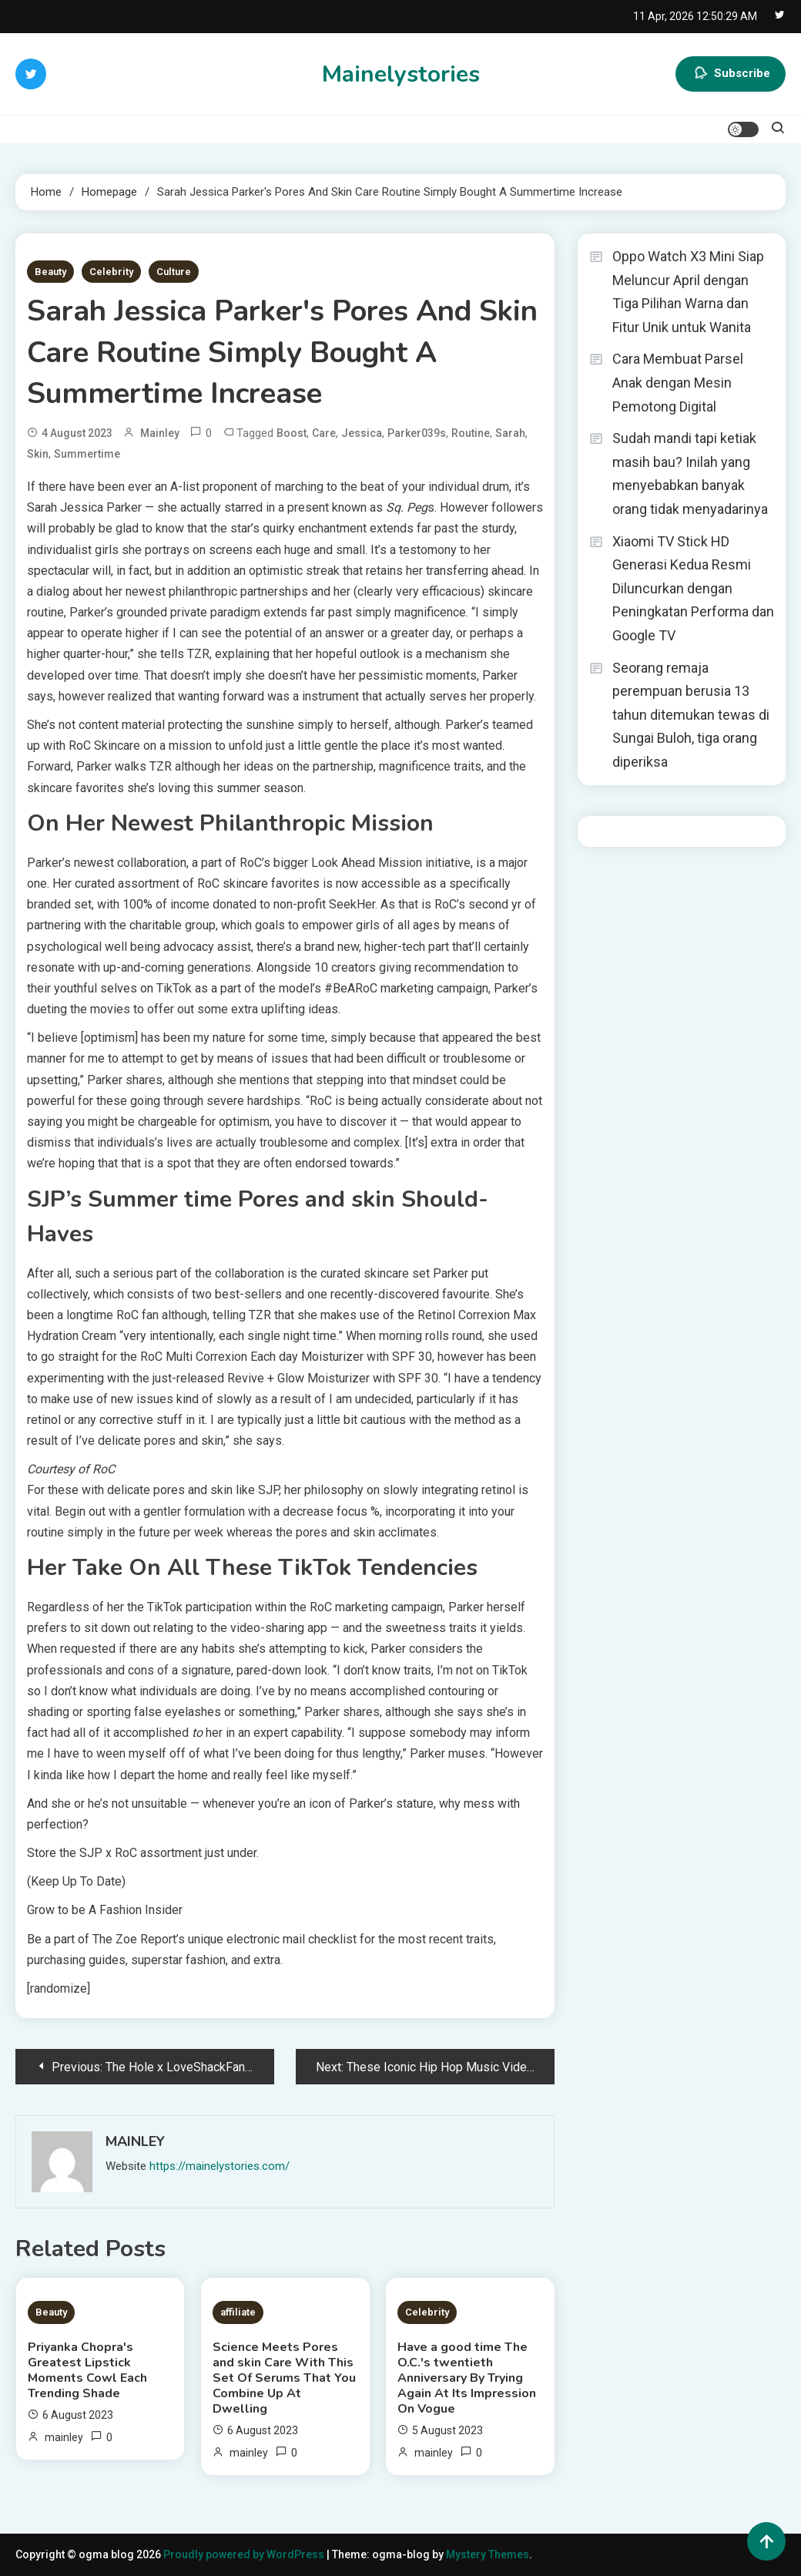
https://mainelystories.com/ (219, 2166)
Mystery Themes (487, 2554)
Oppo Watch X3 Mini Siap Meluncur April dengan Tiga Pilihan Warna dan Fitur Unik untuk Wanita (688, 291)
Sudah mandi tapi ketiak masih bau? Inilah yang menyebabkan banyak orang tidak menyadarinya (690, 473)
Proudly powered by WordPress (245, 2554)
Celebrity (111, 271)
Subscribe (730, 74)
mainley (159, 433)
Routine (470, 433)
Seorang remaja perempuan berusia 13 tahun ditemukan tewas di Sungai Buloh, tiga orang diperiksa (690, 715)
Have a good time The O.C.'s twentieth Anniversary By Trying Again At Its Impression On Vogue (466, 2377)
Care (324, 433)
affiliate (238, 2312)
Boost (291, 433)
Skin (38, 454)
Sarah (510, 433)
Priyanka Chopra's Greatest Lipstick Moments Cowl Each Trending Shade (87, 2370)
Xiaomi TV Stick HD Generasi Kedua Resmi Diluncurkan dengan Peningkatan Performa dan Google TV (693, 588)
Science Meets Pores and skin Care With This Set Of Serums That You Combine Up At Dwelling (284, 2377)
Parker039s (416, 433)
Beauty (50, 271)
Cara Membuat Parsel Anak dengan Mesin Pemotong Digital (677, 382)
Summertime (87, 454)
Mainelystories (401, 74)
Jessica (361, 433)
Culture (173, 271)
